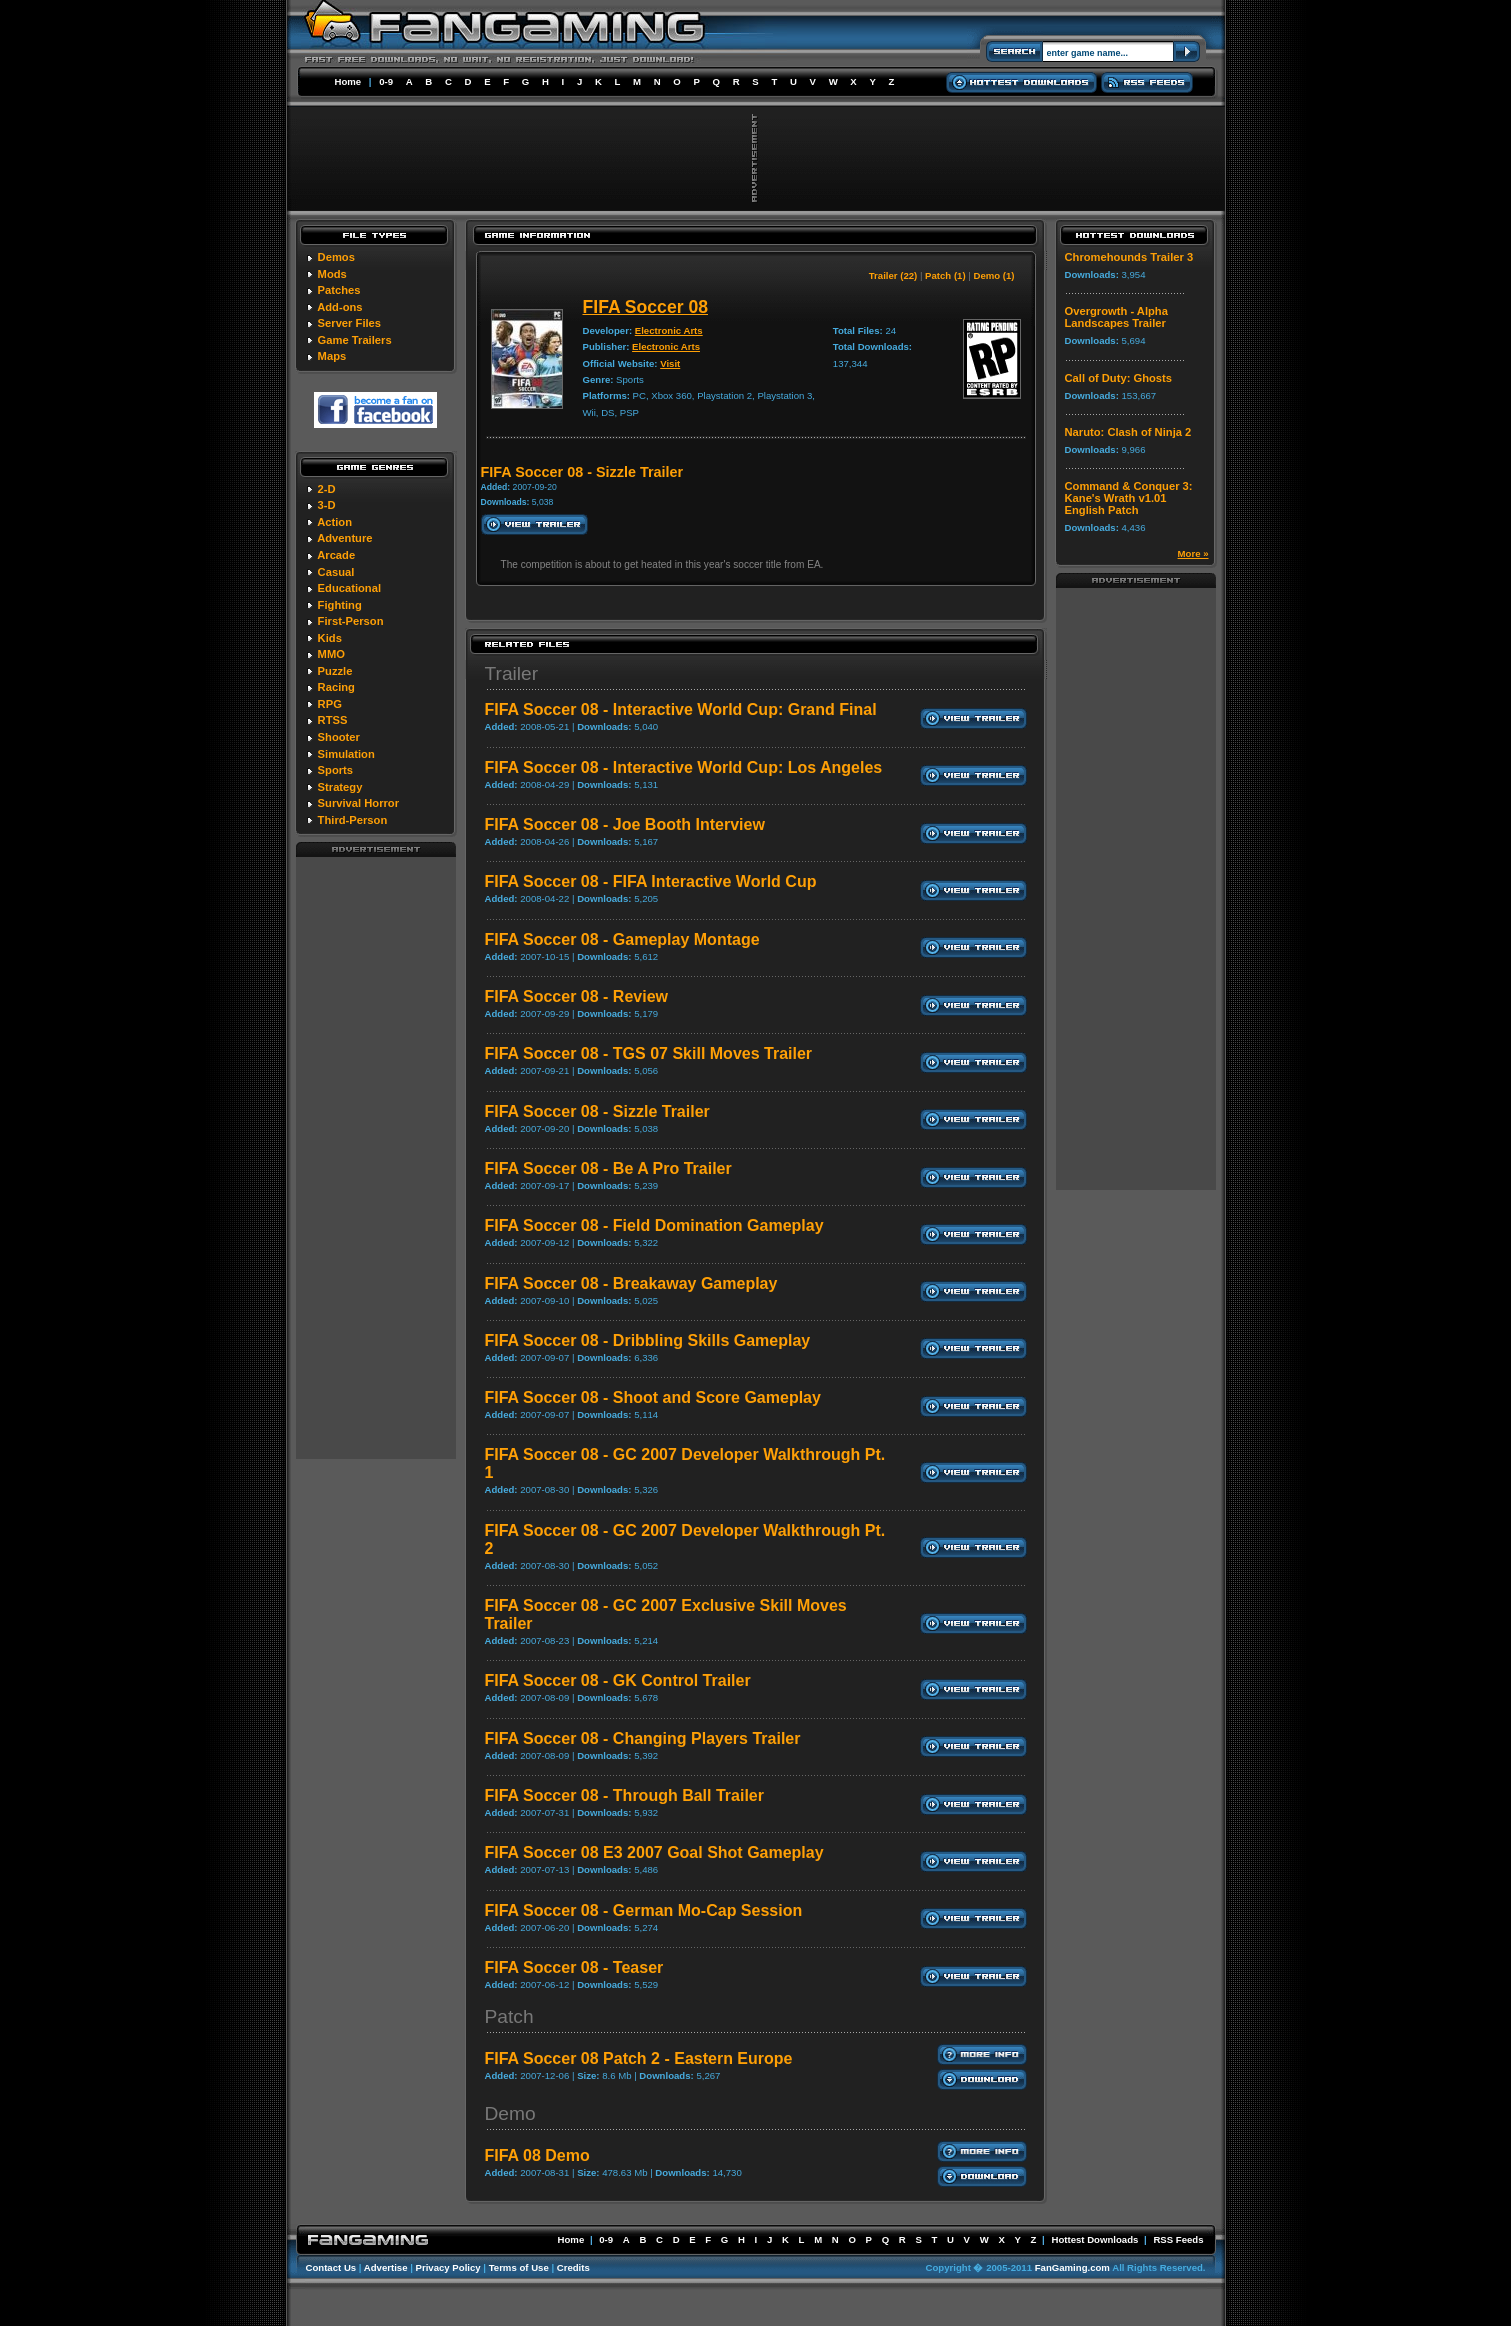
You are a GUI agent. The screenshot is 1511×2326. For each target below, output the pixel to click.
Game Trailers (355, 340)
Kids (330, 638)
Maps (332, 356)
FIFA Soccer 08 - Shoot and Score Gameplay (653, 1397)
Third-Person (353, 820)
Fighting (340, 605)
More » (1193, 553)
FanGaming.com (1072, 2267)
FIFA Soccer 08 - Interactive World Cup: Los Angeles (684, 767)
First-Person (351, 621)
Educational (349, 588)
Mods (332, 274)
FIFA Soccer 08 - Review (576, 996)
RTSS (333, 720)
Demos (336, 257)
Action (334, 522)
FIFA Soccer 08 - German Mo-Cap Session (644, 1910)
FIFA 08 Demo (537, 2155)
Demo (510, 2113)
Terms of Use (519, 2267)
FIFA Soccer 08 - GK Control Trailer (618, 1680)
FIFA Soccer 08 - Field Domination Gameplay (654, 1225)
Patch (509, 2016)
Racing (336, 687)
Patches (339, 290)
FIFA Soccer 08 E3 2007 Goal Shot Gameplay (654, 1852)
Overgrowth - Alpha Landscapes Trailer (1116, 317)
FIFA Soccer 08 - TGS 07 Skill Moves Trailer (649, 1053)
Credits (573, 2267)
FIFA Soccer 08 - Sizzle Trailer (597, 1111)
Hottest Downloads (1094, 2239)
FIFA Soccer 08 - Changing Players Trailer (643, 1738)
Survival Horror (358, 803)
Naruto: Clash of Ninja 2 (1128, 432)
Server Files (349, 323)
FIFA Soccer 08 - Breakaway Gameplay (631, 1283)
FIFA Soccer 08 (646, 307)
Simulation (346, 754)
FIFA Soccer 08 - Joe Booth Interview (625, 824)
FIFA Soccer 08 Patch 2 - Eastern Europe (639, 2058)
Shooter (339, 737)
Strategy (340, 787)
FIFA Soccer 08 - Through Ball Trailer (624, 1795)
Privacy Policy (448, 2267)
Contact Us (331, 2267)
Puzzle (335, 671)
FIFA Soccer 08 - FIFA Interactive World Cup (651, 881)
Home (348, 81)
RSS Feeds (1178, 2239)
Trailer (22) (893, 275)
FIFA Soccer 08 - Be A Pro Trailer (608, 1168)
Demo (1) (993, 275)
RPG (330, 704)
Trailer (512, 673)
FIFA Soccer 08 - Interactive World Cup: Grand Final (681, 709)
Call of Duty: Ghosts (1119, 378)
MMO (331, 654)
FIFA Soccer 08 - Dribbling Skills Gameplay (648, 1340)
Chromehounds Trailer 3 (1129, 257)
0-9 (386, 81)
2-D (327, 489)
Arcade (336, 555)
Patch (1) (945, 275)
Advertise (386, 2267)
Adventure (344, 538)
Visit (670, 363)
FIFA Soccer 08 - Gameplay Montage (622, 939)
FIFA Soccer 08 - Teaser (574, 1967)
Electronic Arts (669, 330)
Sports (335, 770)
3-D (327, 505)
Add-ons (339, 307)
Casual (336, 572)
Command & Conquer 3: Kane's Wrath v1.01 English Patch (1129, 498)
